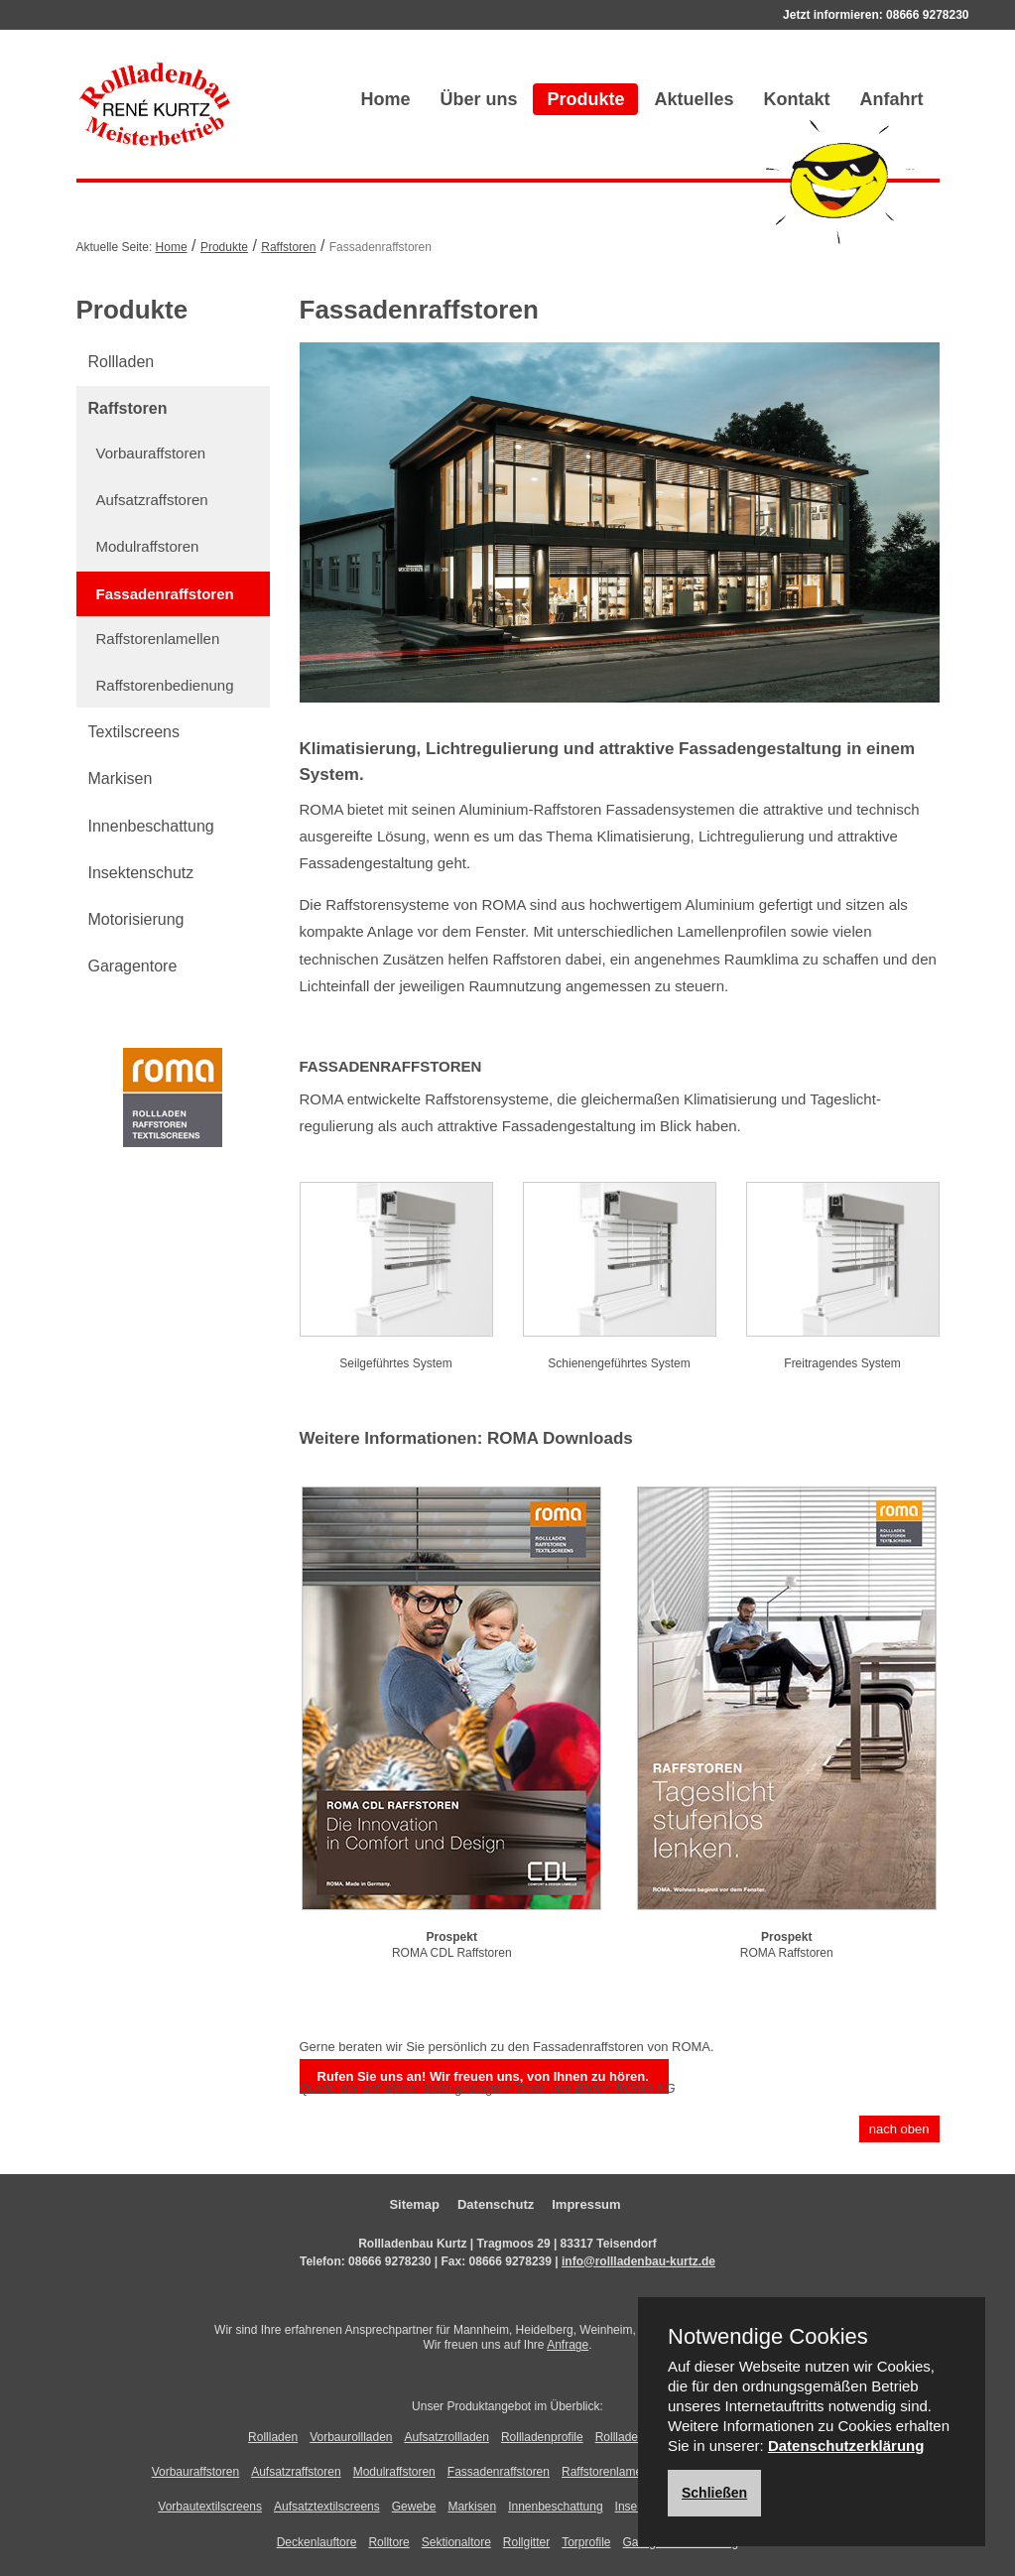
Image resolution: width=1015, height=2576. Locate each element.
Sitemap (414, 2204)
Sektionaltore (456, 2542)
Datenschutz (495, 2204)
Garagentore (133, 966)
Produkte (585, 99)
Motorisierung (136, 919)
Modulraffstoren (147, 546)
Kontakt (797, 99)
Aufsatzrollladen (447, 2437)
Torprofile (586, 2542)
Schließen (714, 2493)
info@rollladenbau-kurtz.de (638, 2261)
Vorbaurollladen (351, 2437)
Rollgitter (526, 2542)
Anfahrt (892, 99)
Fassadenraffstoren (165, 593)
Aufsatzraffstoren (152, 499)
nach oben (899, 2129)
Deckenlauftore (317, 2542)
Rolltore (388, 2542)
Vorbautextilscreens (210, 2506)
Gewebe (414, 2506)
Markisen (120, 778)
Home (385, 99)
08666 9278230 (927, 15)
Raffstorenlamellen (158, 638)
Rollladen (121, 361)
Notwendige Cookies (768, 2337)
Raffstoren (288, 247)
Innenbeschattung (151, 826)
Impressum (586, 2204)
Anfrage (567, 2345)
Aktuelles (693, 99)
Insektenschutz (141, 872)
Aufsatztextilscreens (327, 2506)
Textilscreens (134, 731)
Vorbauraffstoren (151, 453)
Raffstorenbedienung (165, 685)
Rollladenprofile (542, 2437)
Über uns (478, 99)
